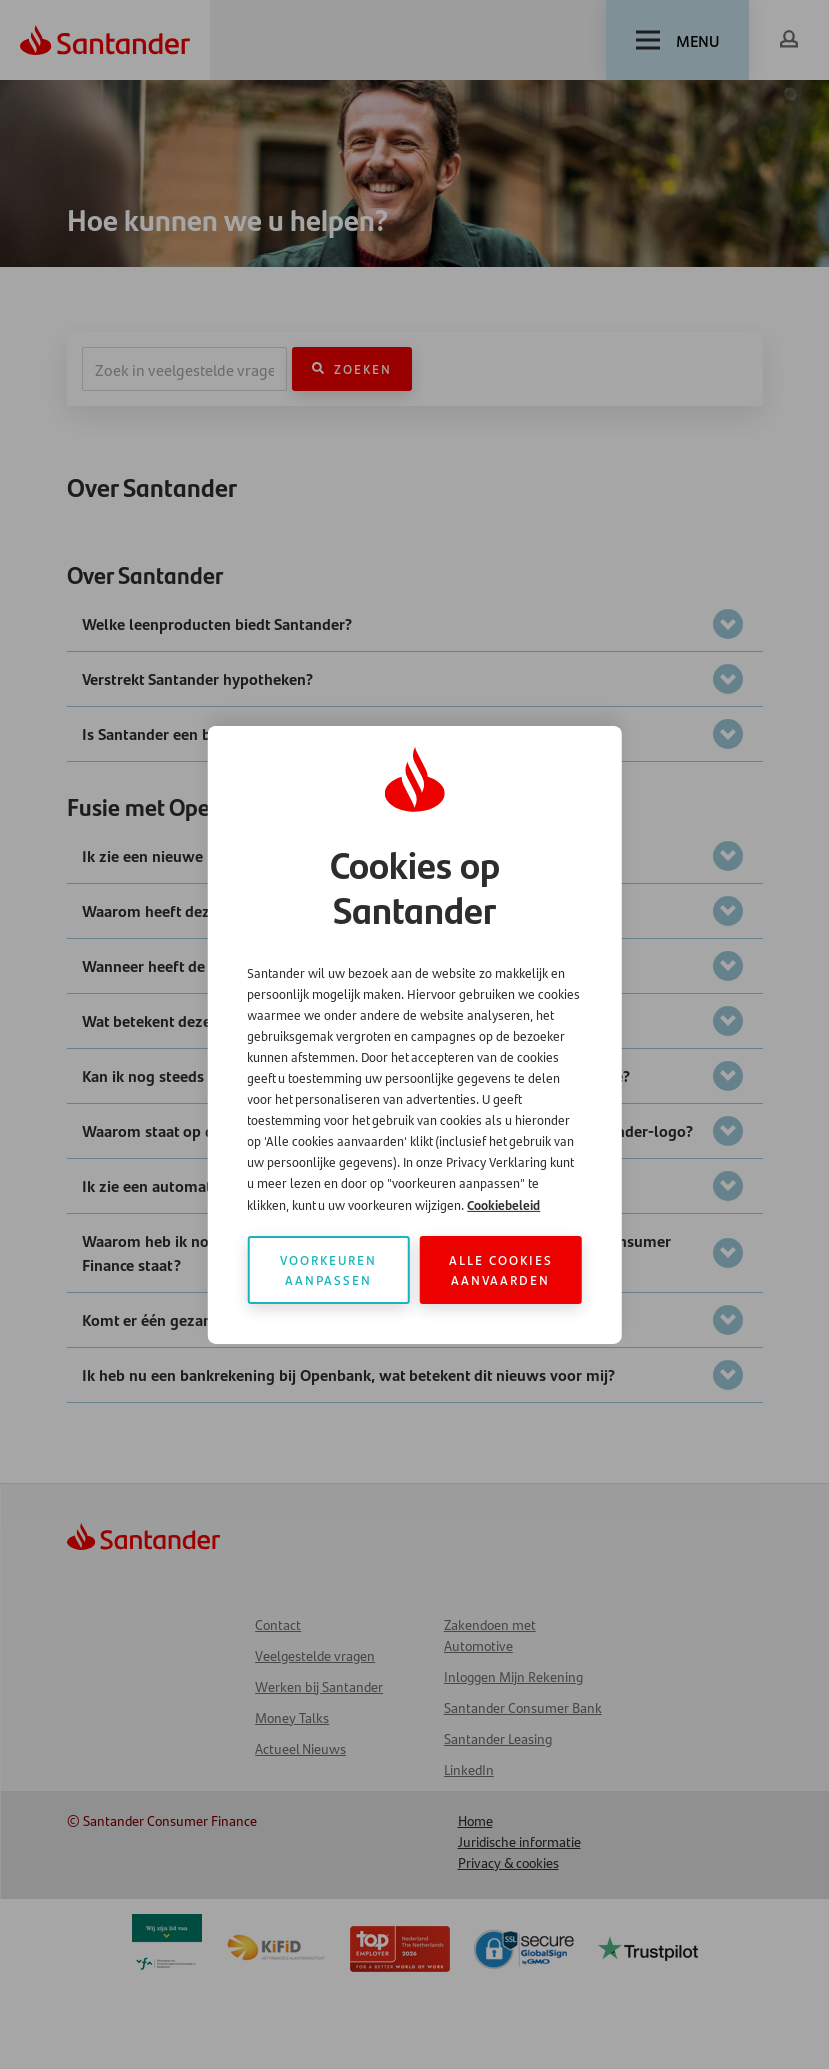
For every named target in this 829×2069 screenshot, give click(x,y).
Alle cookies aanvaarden (501, 1269)
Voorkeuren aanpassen (328, 1269)
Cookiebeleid (503, 1204)
